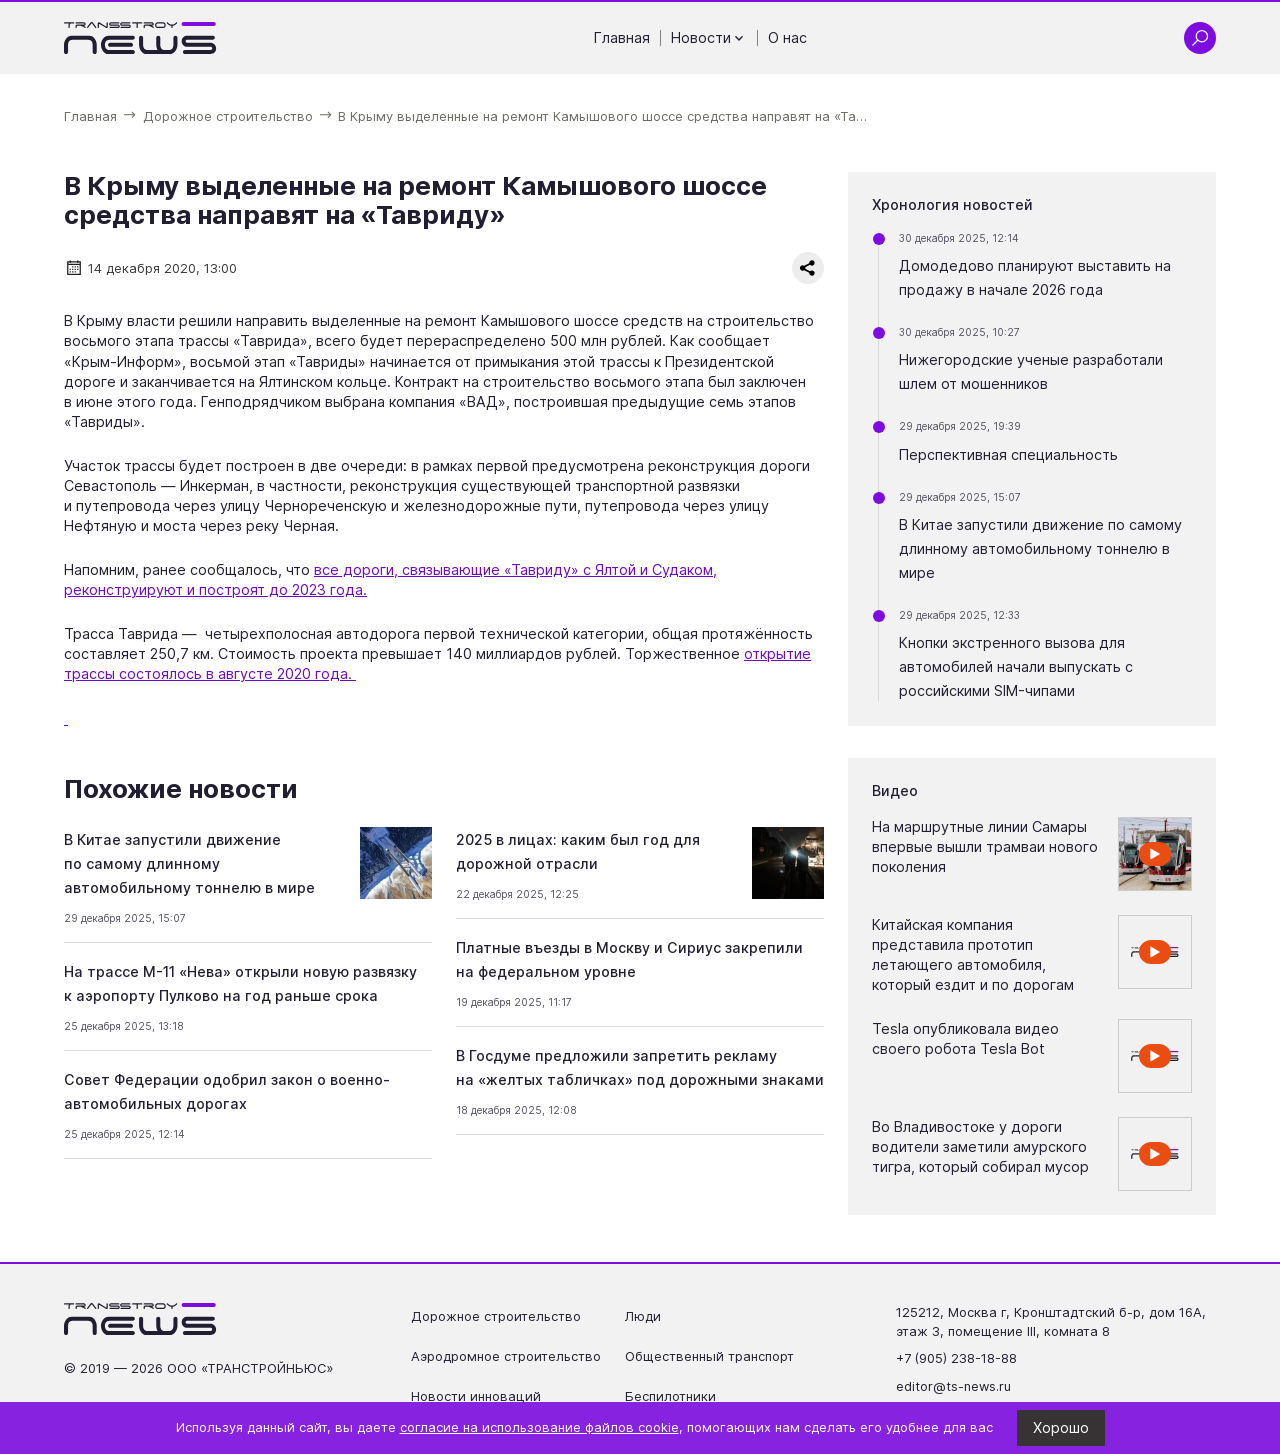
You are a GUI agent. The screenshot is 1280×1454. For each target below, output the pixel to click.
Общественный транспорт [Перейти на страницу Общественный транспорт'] (709, 1356)
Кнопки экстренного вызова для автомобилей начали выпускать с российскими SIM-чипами (1016, 666)
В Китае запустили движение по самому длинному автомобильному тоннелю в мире (189, 863)
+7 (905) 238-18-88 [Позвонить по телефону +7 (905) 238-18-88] (956, 1358)
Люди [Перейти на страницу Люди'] (643, 1316)
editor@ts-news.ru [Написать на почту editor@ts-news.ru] (953, 1386)
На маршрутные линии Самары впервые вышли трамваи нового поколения (985, 846)
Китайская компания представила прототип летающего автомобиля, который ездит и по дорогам (973, 954)
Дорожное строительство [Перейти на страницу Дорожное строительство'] (496, 1316)
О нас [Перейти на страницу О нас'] (787, 37)
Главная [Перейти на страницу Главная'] (622, 37)
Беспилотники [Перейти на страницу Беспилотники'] (670, 1396)
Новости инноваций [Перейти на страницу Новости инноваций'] (476, 1396)
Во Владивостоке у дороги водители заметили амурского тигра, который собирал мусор (980, 1146)
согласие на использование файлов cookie (539, 1427)
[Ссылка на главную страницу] (140, 38)
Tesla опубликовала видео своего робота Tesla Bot (965, 1038)
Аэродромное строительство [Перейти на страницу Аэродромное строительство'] (506, 1356)
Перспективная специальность (1008, 454)
